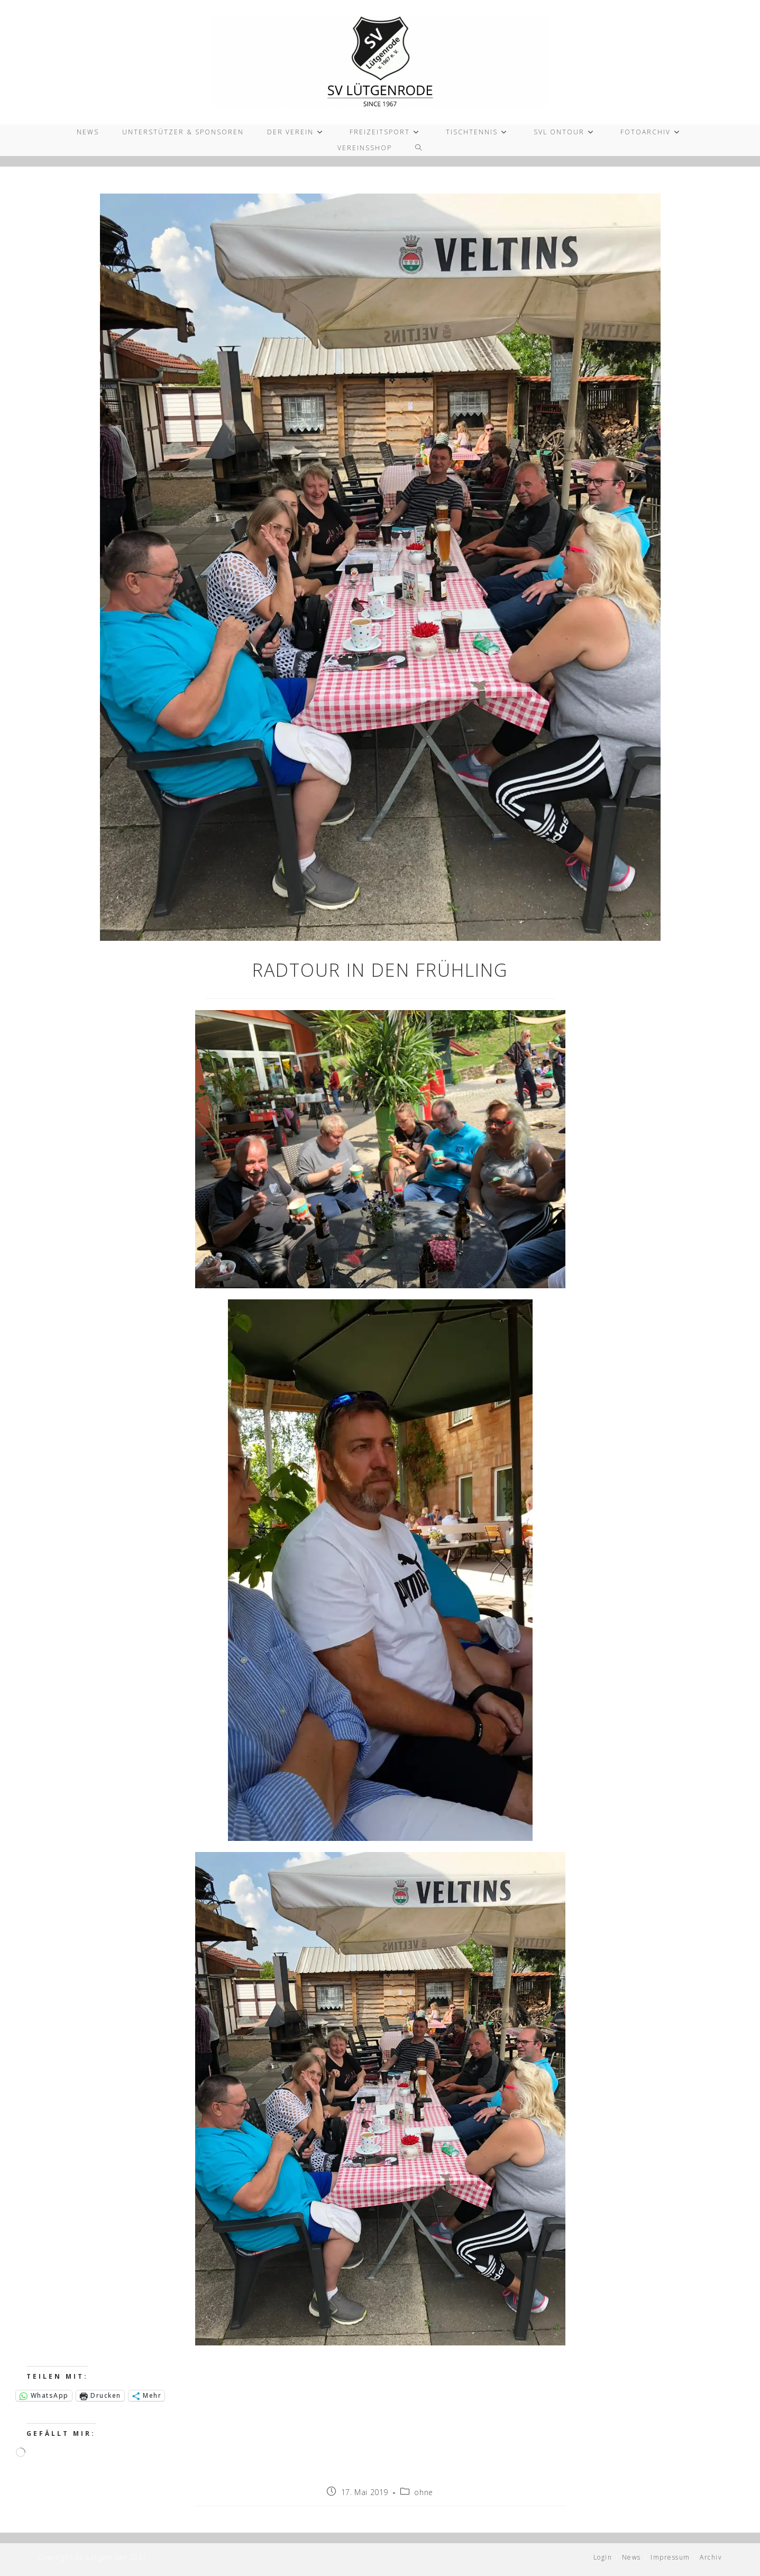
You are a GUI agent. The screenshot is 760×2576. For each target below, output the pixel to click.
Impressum (670, 2557)
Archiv (711, 2557)
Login (602, 2557)
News (631, 2557)
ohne (423, 2492)
